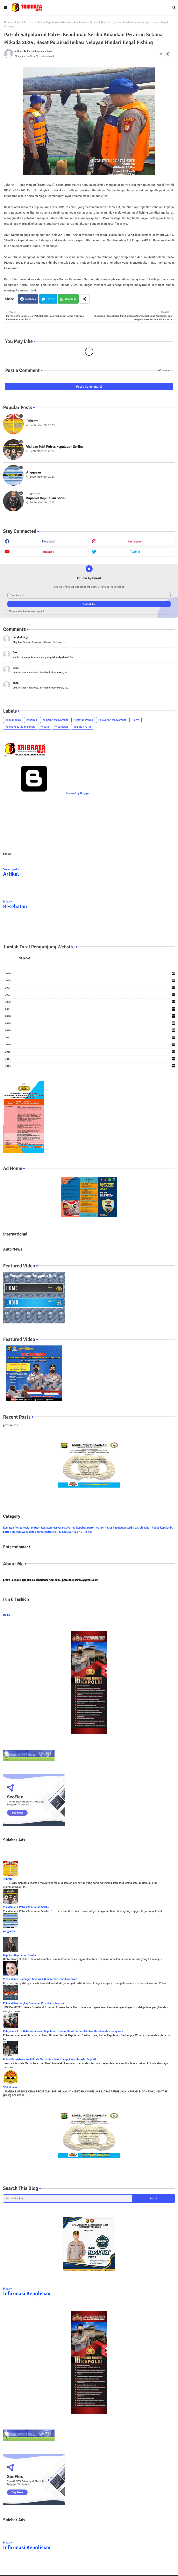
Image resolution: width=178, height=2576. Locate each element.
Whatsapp (70, 299)
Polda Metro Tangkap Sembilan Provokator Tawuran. (34, 2003)
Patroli (71, 1527)
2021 (90, 1009)
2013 (90, 1066)
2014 (90, 1059)
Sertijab (73, 1531)
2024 (90, 988)
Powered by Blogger (46, 793)
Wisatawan (61, 726)
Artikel (11, 874)
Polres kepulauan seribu (20, 726)
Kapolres (31, 720)
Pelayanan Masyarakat (112, 720)
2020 (90, 1016)
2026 (90, 973)
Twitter (50, 299)
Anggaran (33, 472)
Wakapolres (29, 1531)
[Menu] (5, 7)
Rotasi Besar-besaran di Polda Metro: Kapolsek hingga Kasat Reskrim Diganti (49, 2059)
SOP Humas (10, 2087)
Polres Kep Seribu (162, 1527)
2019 (90, 1024)
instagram (135, 541)
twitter (135, 552)
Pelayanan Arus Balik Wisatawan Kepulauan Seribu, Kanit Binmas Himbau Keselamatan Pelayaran (63, 2031)
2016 (90, 1045)
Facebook (30, 299)
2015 (90, 1051)
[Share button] (85, 299)
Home (7, 22)
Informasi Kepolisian (26, 2293)
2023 (90, 994)
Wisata (44, 726)
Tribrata (8, 1879)
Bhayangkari (13, 720)
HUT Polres (85, 1531)
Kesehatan (15, 906)
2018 (90, 1031)
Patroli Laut (60, 1531)
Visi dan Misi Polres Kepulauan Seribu (54, 447)
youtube (48, 552)
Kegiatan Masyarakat (55, 720)
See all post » (11, 869)
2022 (90, 1002)
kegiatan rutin (82, 726)
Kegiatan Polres (83, 720)
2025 (90, 981)
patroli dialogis (12, 1531)
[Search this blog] (67, 2198)
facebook (48, 541)
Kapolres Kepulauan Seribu (46, 498)
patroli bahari (143, 1527)
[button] (174, 8)
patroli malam (96, 1527)
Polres (135, 720)
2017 (90, 1038)
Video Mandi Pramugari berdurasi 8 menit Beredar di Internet (40, 1979)
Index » (7, 901)
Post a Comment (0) (89, 386)
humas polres (44, 1531)
